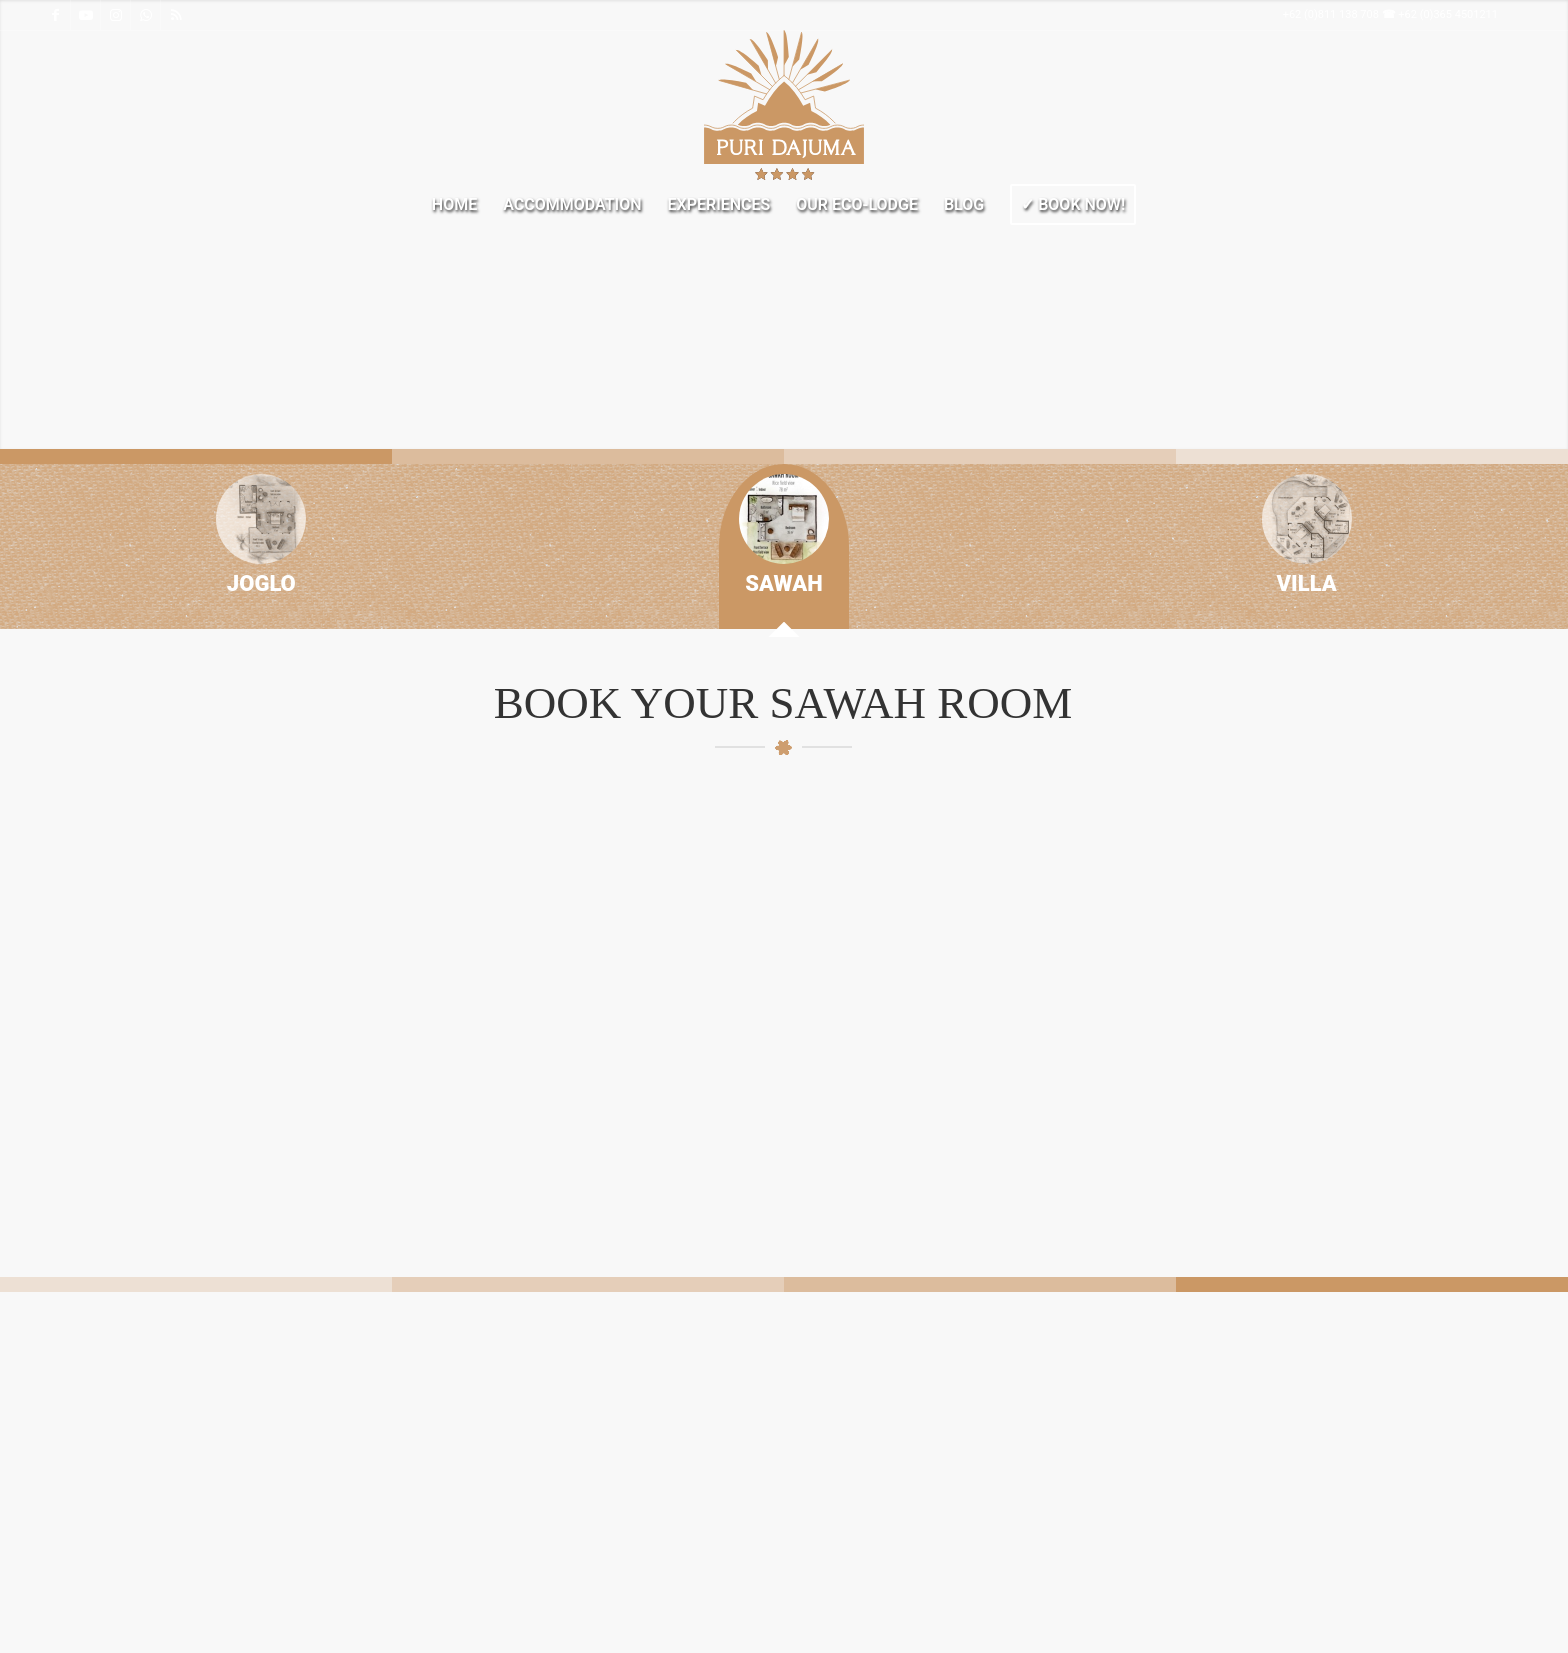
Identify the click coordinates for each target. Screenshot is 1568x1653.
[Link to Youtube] (85, 15)
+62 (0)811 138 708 (1331, 14)
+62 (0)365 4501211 (1448, 14)
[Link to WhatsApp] (145, 15)
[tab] (261, 546)
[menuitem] (454, 205)
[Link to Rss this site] (176, 15)
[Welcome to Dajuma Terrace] (784, 105)
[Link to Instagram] (115, 15)
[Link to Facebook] (55, 15)
